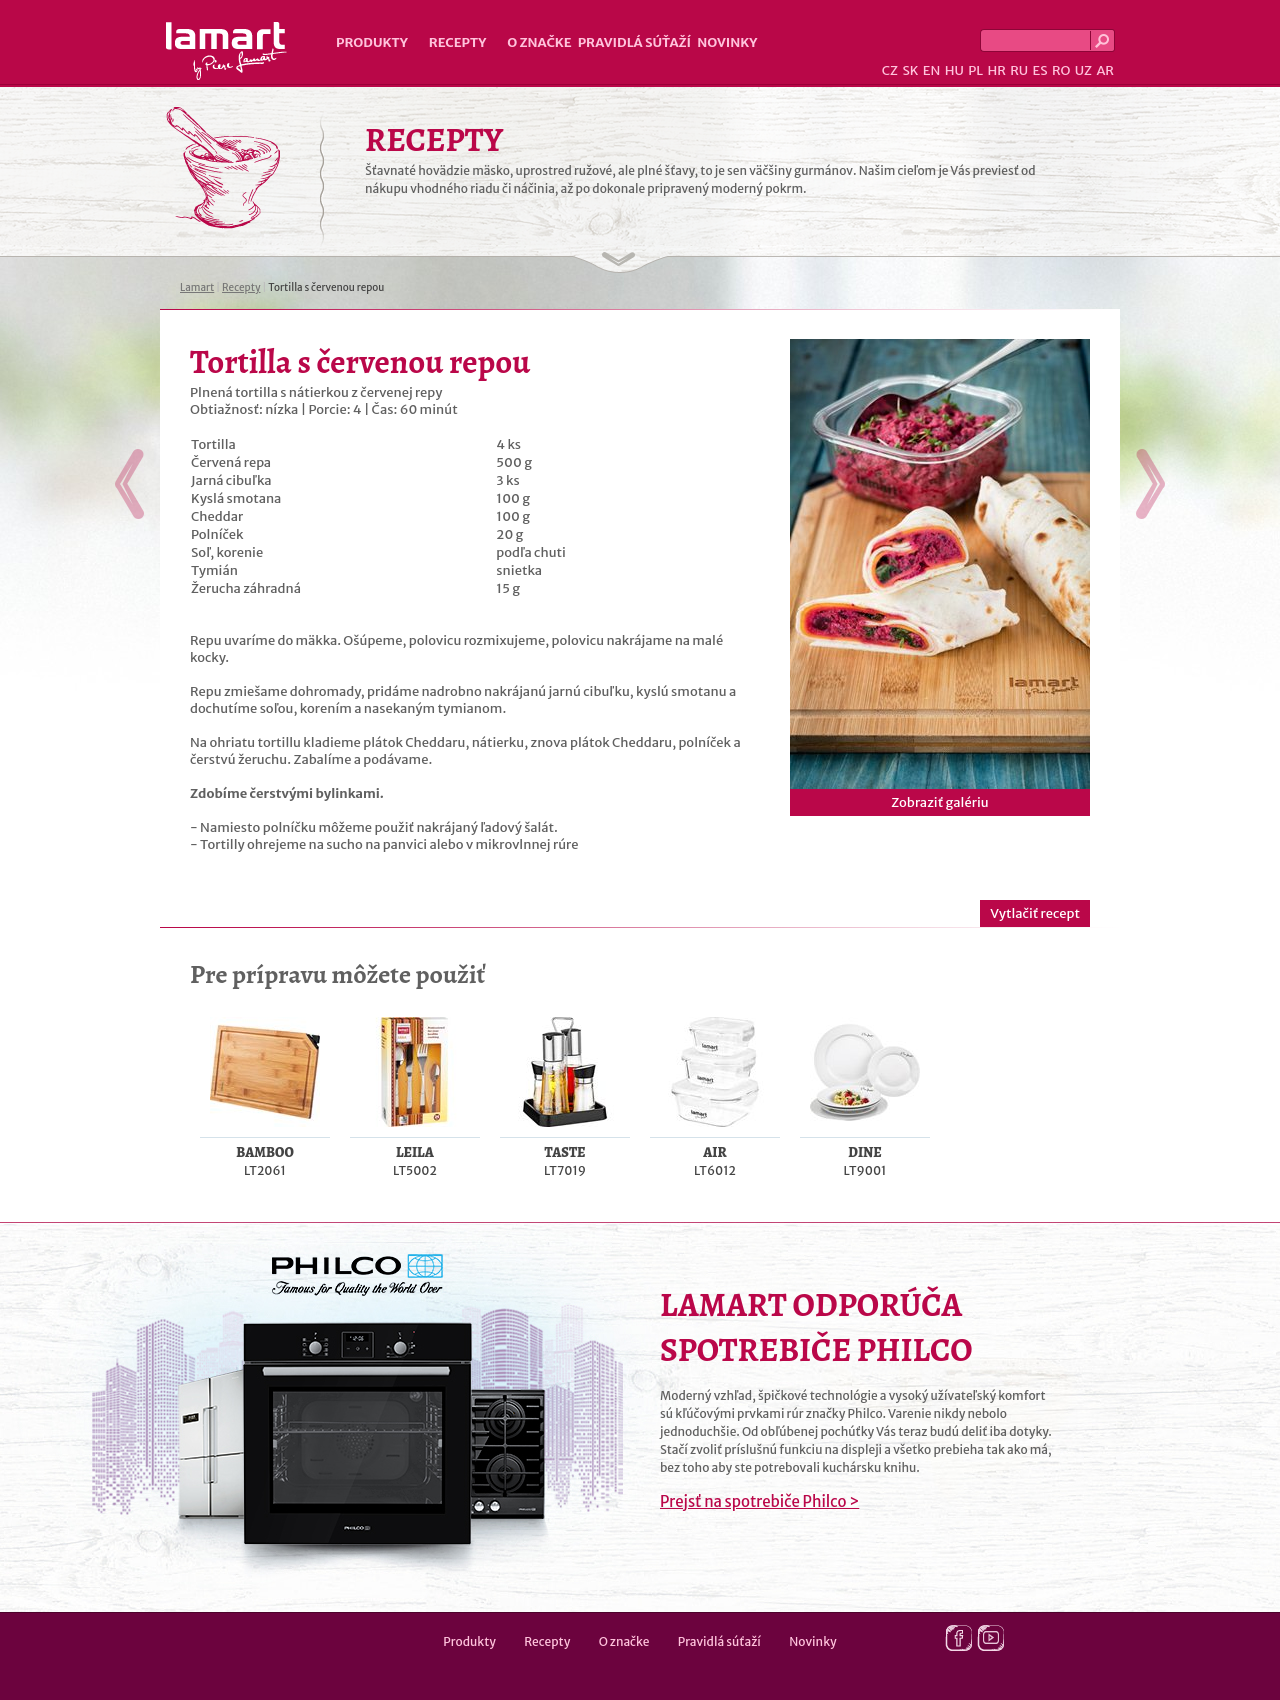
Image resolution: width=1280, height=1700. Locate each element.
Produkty (372, 42)
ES (1040, 70)
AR (1105, 70)
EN (932, 70)
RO (1061, 70)
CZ (890, 70)
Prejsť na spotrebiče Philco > (759, 1501)
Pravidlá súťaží (635, 42)
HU (954, 70)
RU (1019, 70)
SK (910, 70)
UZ (1083, 70)
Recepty (457, 42)
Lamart (226, 51)
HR (996, 70)
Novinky (727, 42)
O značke (539, 42)
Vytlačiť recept (1035, 913)
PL (975, 70)
